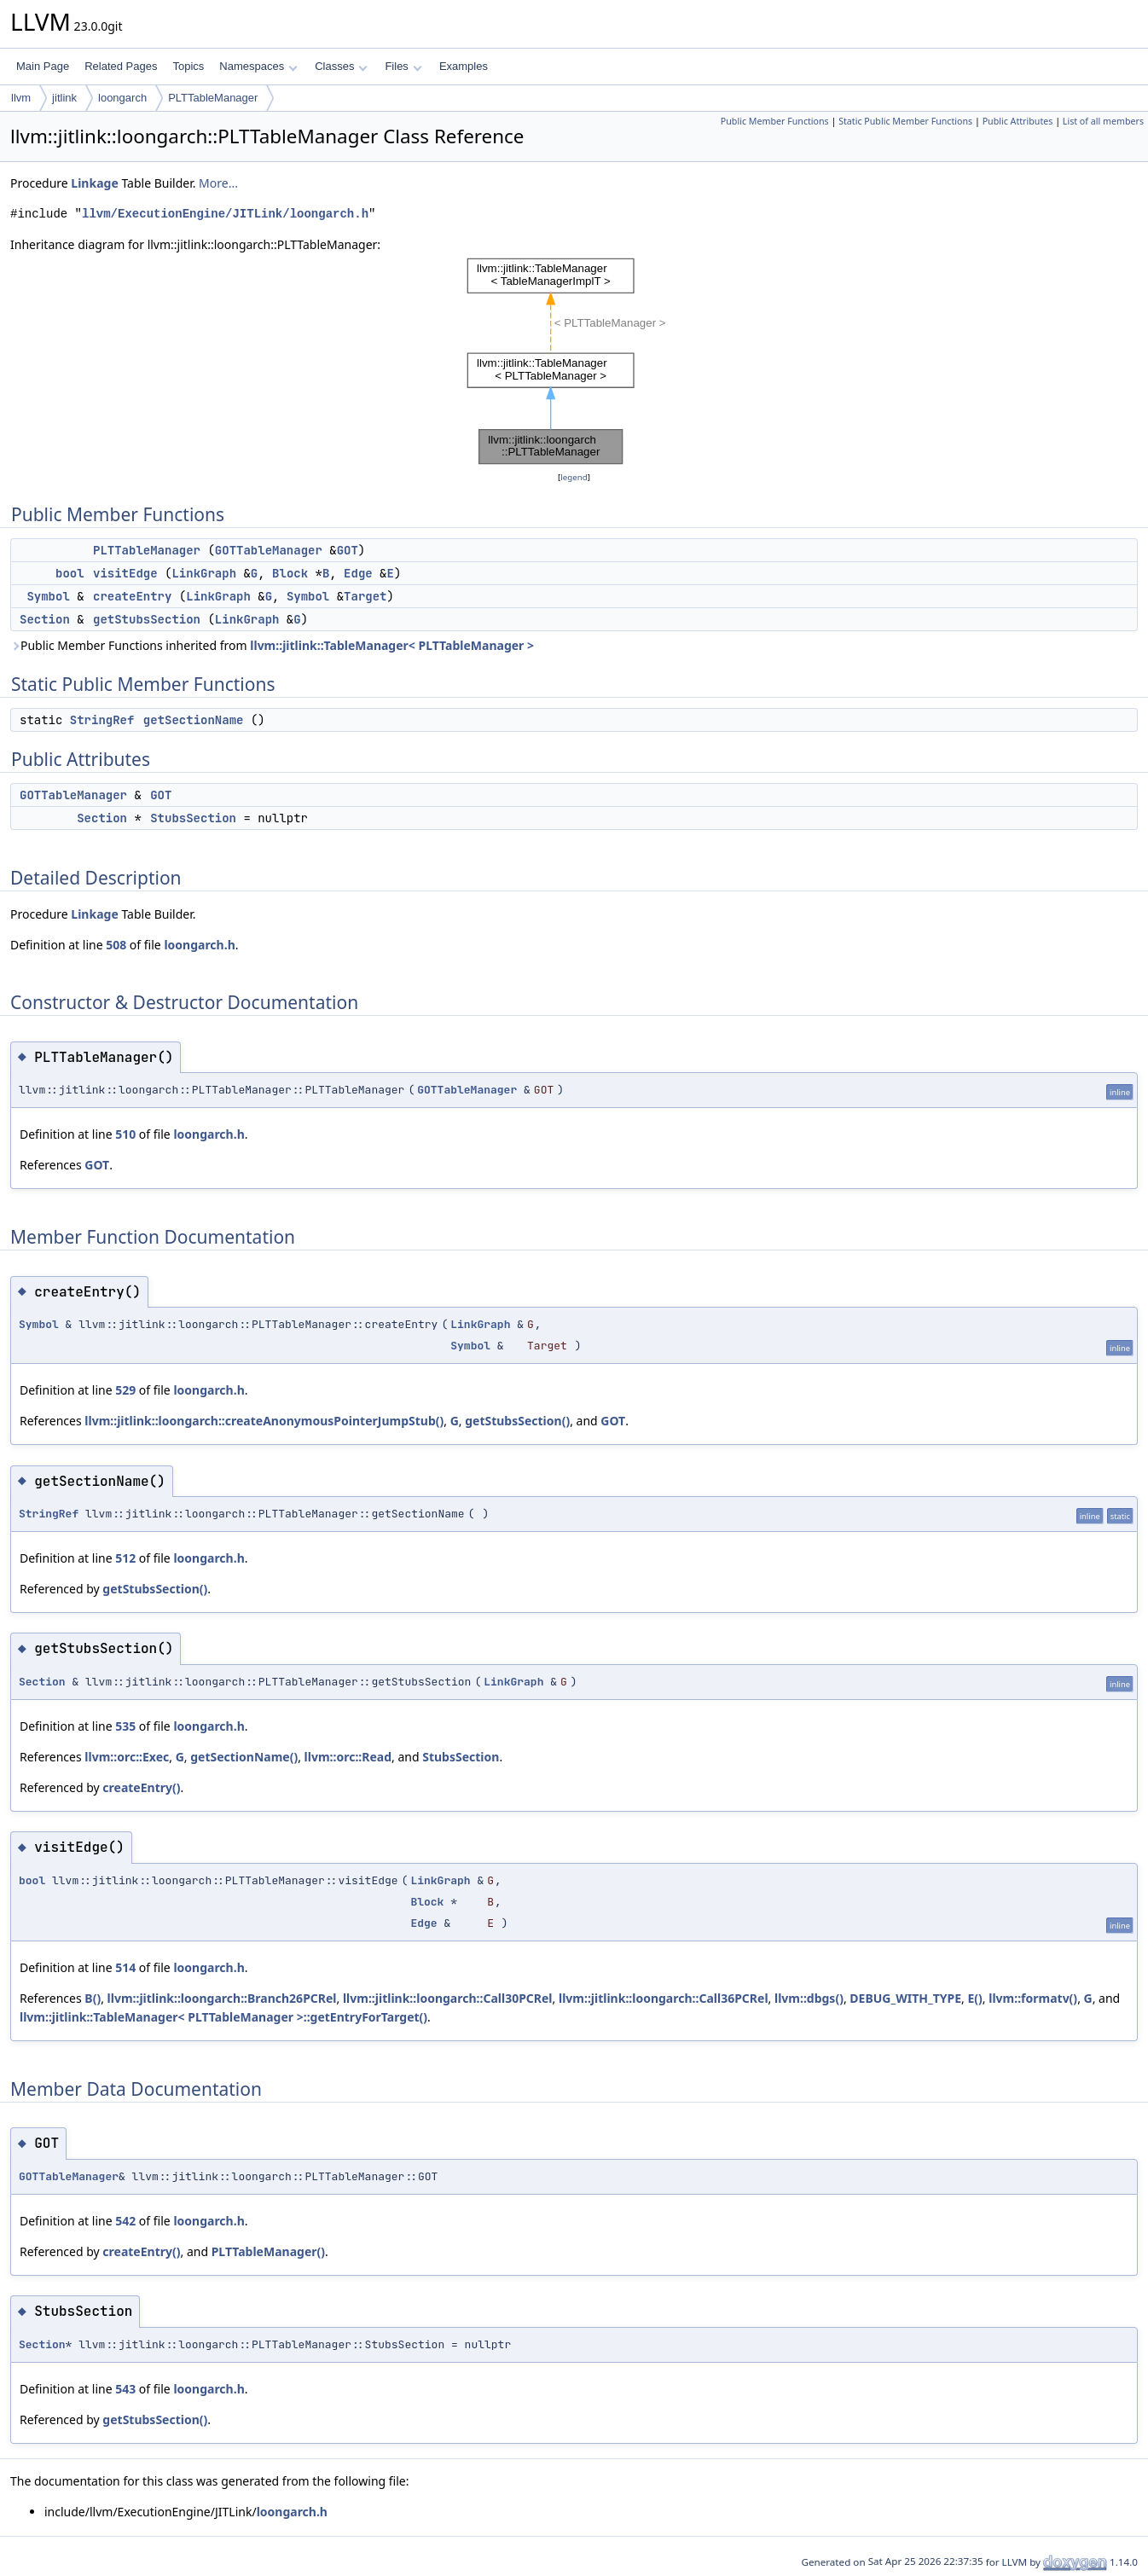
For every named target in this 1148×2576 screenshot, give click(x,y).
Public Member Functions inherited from (272, 645)
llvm (21, 97)
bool (69, 573)
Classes (341, 66)
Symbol (47, 596)
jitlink (64, 97)
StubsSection (193, 818)
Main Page (42, 66)
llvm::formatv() (1033, 1998)
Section (45, 619)
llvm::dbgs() (809, 1998)
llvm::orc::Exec (126, 1757)
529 (125, 1390)
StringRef (102, 720)
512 (125, 1558)
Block (290, 573)
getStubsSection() (517, 1421)
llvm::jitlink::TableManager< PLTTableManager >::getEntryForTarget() (223, 2017)
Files (403, 66)
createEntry (132, 596)
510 (125, 1134)
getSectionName (193, 720)
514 (125, 1967)
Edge (358, 573)
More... (218, 183)
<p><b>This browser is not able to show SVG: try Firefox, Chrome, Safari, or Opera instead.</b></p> (574, 361)
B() (92, 1998)
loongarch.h (199, 945)
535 (125, 1726)
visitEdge (125, 573)
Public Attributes (1018, 121)
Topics (188, 66)
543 (125, 2389)
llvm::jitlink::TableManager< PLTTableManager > (392, 645)
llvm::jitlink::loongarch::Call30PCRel (448, 1998)
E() (974, 1998)
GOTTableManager (268, 550)
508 (116, 945)
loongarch (122, 97)
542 (125, 2221)
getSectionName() (244, 1757)
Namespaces (258, 66)
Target (365, 596)
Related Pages (120, 66)
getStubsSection (146, 619)
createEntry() (141, 1787)
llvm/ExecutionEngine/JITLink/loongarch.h (225, 214)
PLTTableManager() (268, 2251)
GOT (347, 550)
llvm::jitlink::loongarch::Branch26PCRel (222, 1998)
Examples (463, 66)
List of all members (1103, 121)
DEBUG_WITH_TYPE (905, 1998)
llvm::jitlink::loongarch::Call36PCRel (663, 1998)
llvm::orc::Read (347, 1757)
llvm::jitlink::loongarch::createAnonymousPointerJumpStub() (264, 1421)
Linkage (94, 183)
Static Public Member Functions (905, 121)
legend (574, 477)
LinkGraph (203, 573)
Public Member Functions (775, 121)
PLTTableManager (213, 97)
